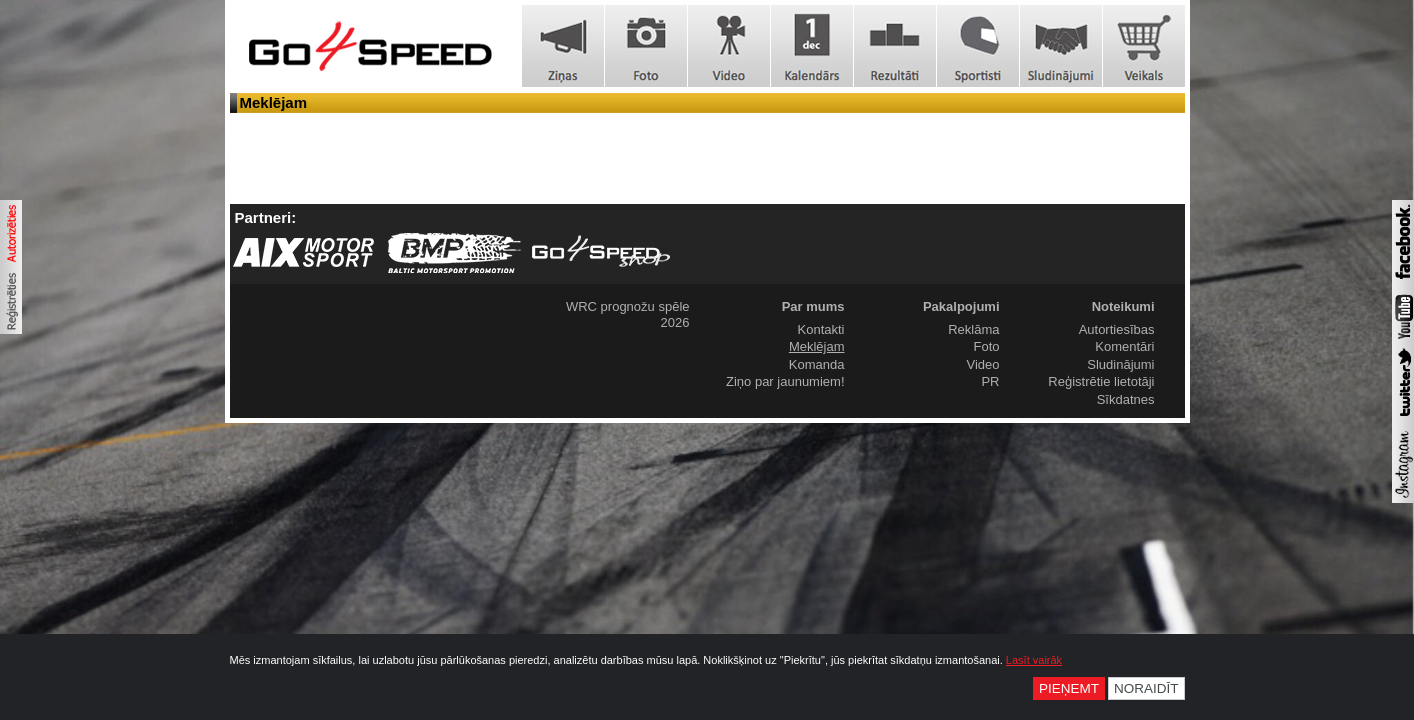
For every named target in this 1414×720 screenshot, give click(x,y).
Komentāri (1124, 346)
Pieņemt (1069, 688)
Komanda (817, 364)
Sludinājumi (1120, 364)
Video (982, 364)
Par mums (813, 306)
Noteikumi (1123, 306)
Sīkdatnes (1126, 399)
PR (990, 381)
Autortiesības (1117, 329)
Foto (986, 346)
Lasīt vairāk (1034, 660)
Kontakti (821, 329)
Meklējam (817, 346)
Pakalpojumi (961, 306)
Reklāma (973, 329)
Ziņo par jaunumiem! (785, 381)
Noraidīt (1146, 688)
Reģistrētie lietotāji (1101, 381)
